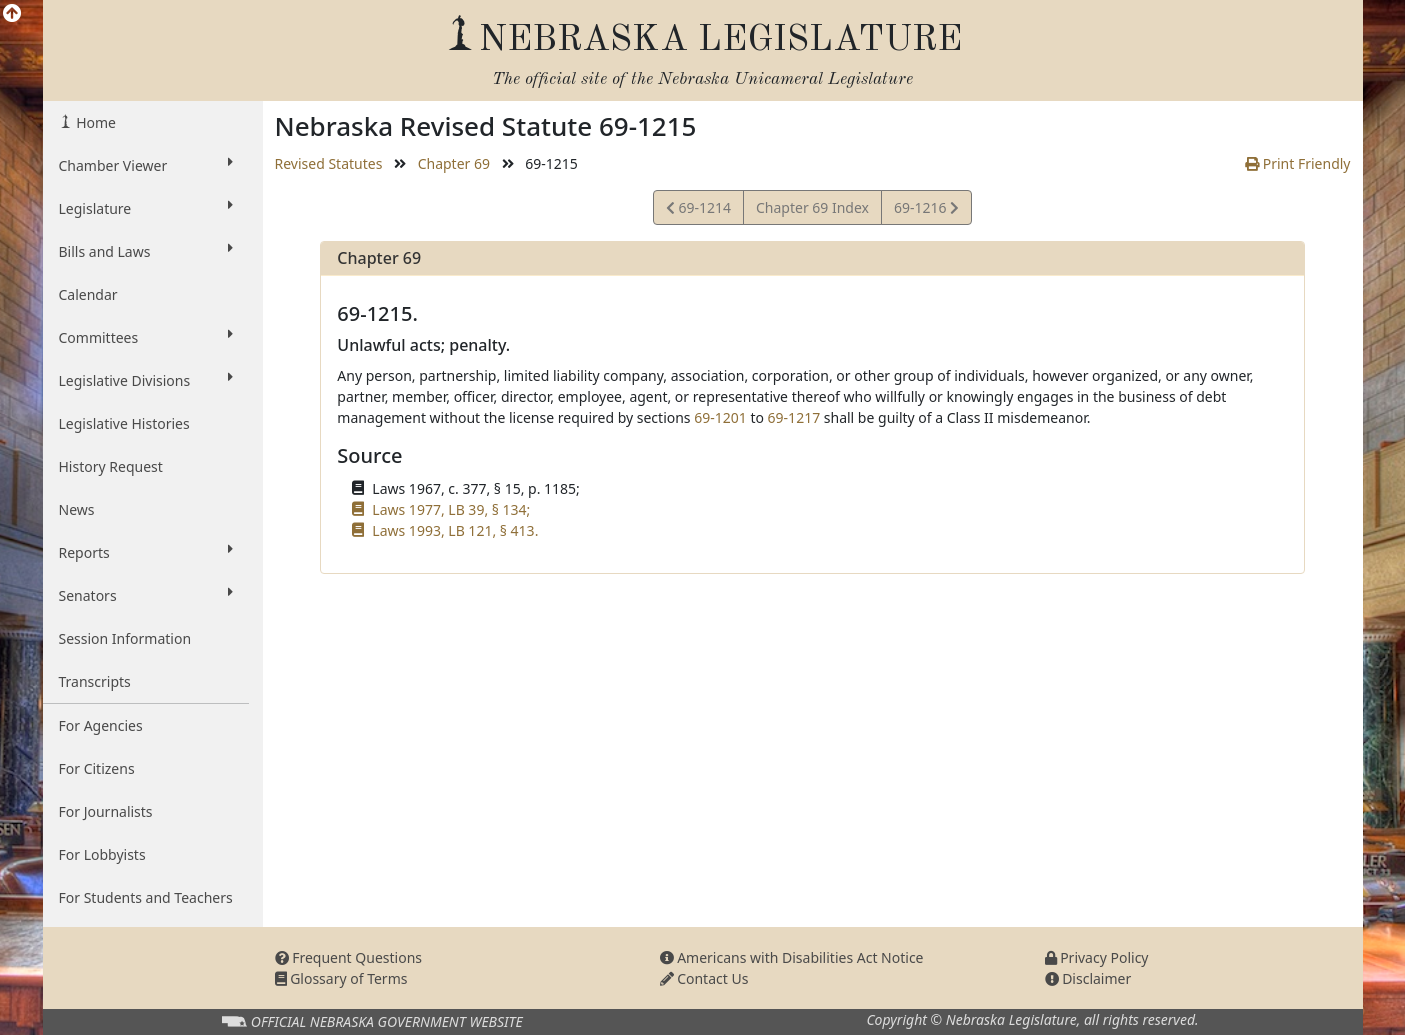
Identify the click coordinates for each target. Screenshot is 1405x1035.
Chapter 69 (454, 163)
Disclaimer (1088, 978)
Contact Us (704, 978)
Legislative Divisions (146, 380)
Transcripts (95, 681)
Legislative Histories (124, 423)
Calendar (88, 294)
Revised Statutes (329, 163)
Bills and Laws (146, 251)
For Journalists (106, 811)
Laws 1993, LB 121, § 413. (455, 530)
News (77, 509)
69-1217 (794, 417)
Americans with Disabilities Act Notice (792, 957)
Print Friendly (1297, 163)
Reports (146, 552)
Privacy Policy (1097, 957)
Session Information (125, 638)
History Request (111, 466)
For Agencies (101, 725)
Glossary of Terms (341, 978)
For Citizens (97, 768)
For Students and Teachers (146, 897)
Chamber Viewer (146, 165)
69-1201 (720, 417)
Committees (146, 337)
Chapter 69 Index (812, 207)
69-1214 (698, 210)
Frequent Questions (349, 957)
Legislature (146, 208)
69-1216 (926, 210)
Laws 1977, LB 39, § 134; (451, 509)
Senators (146, 595)
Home (94, 122)
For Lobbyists (102, 854)
